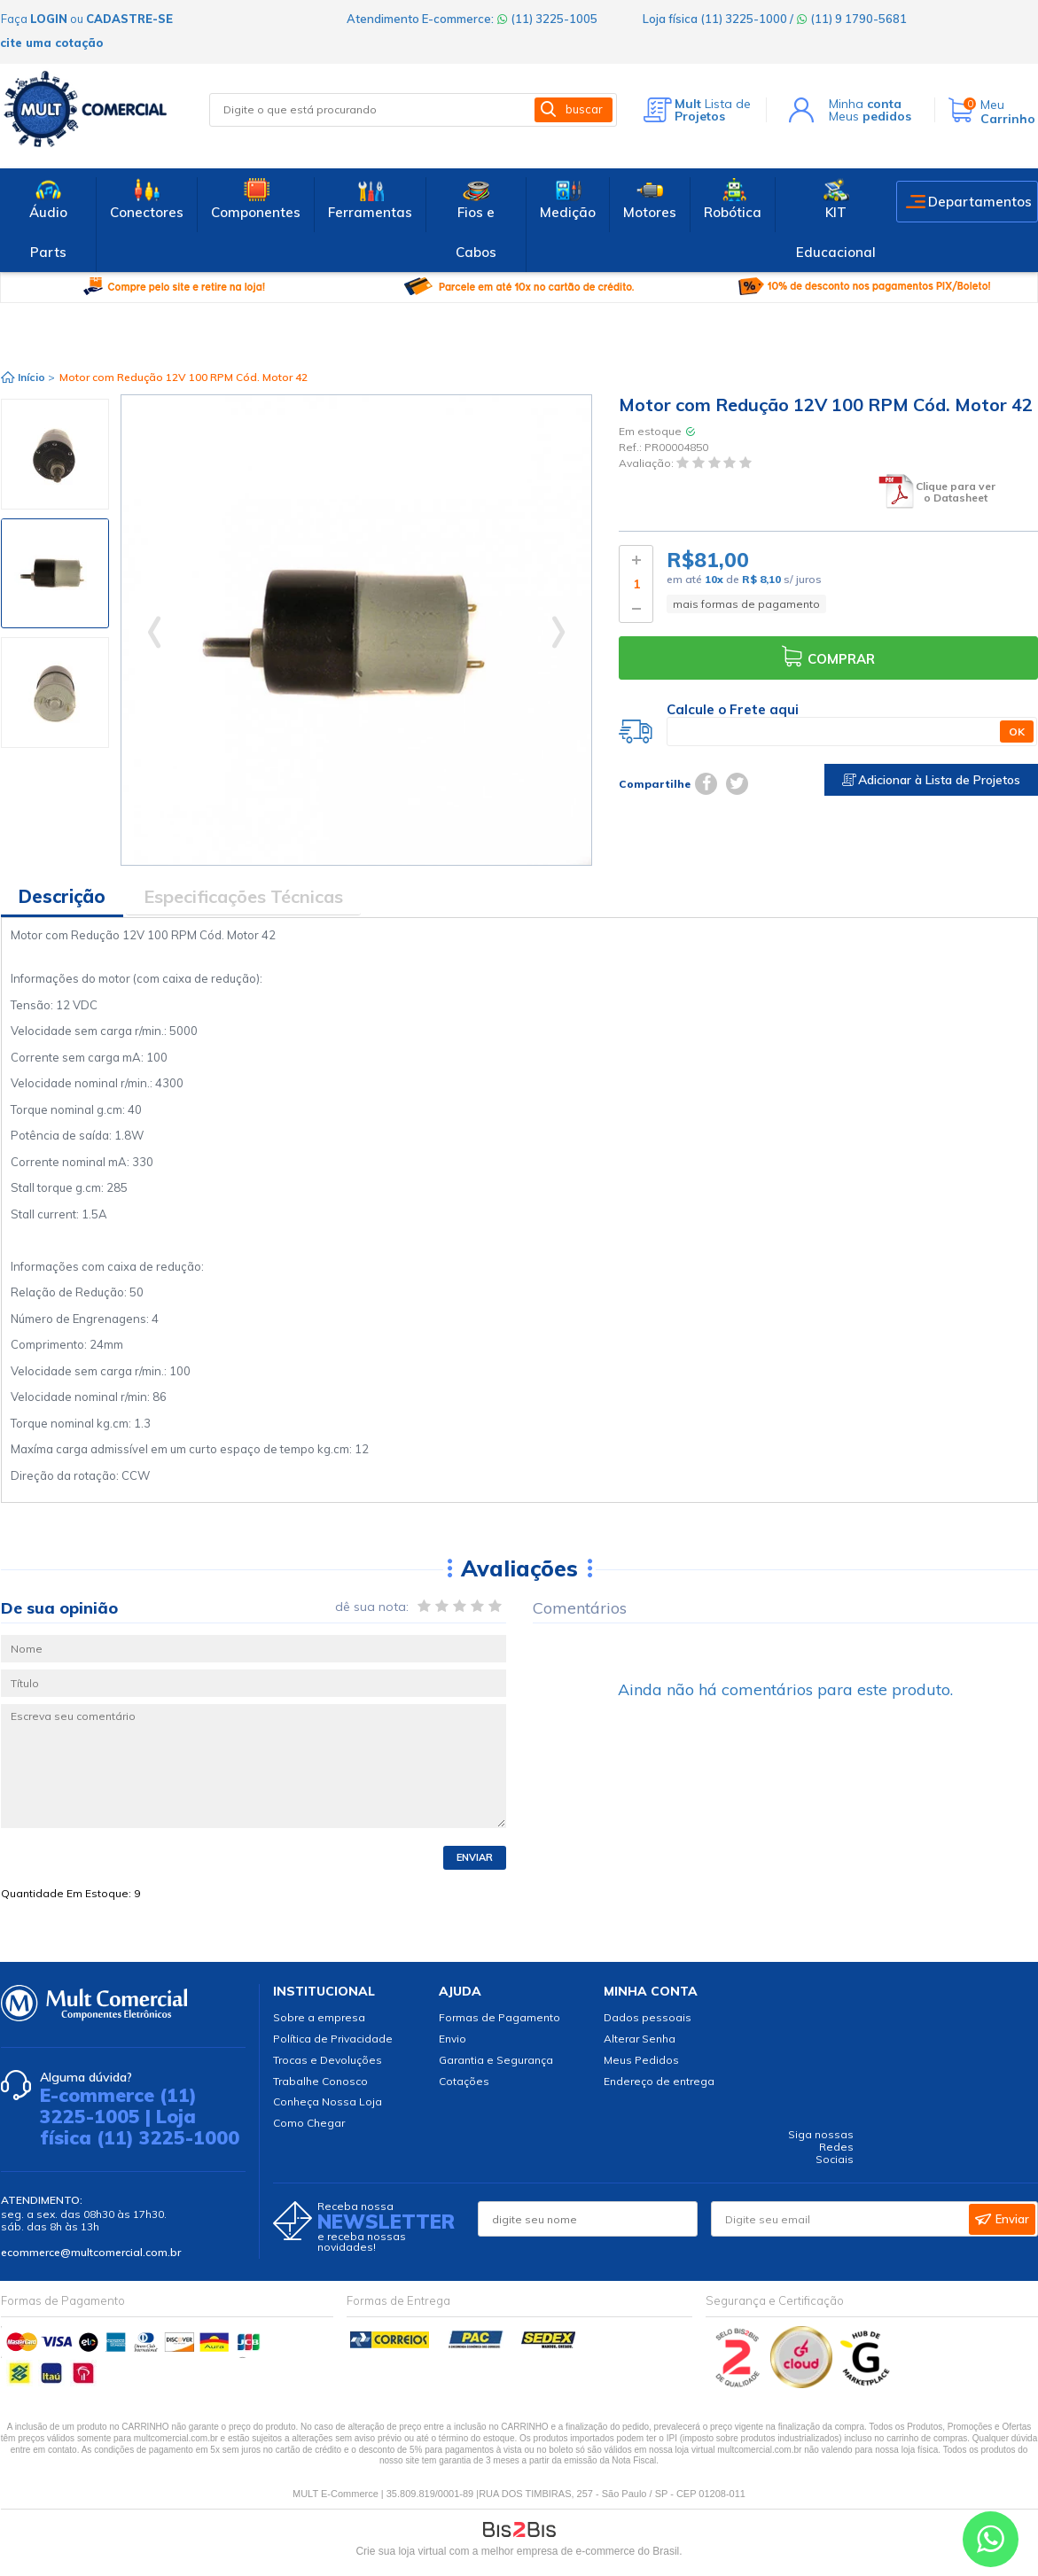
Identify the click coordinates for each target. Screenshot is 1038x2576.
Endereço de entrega (659, 2081)
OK (1017, 731)
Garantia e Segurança (496, 2059)
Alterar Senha (639, 2038)
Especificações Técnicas (243, 896)
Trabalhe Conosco (320, 2081)
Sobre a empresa (319, 2017)
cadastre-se (129, 19)
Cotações (464, 2081)
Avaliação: (647, 464)
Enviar (475, 1857)
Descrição (62, 896)
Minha (865, 103)
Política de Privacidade (333, 2038)
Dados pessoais (647, 2017)
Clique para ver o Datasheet (955, 492)
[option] (55, 454)
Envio (452, 2038)
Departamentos (980, 201)
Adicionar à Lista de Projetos (931, 780)
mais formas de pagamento (746, 604)
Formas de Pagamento (499, 2017)
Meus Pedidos (641, 2059)
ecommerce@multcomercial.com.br (91, 2252)
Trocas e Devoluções (327, 2059)
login (48, 19)
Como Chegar (309, 2122)
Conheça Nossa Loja (327, 2101)
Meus (870, 116)
